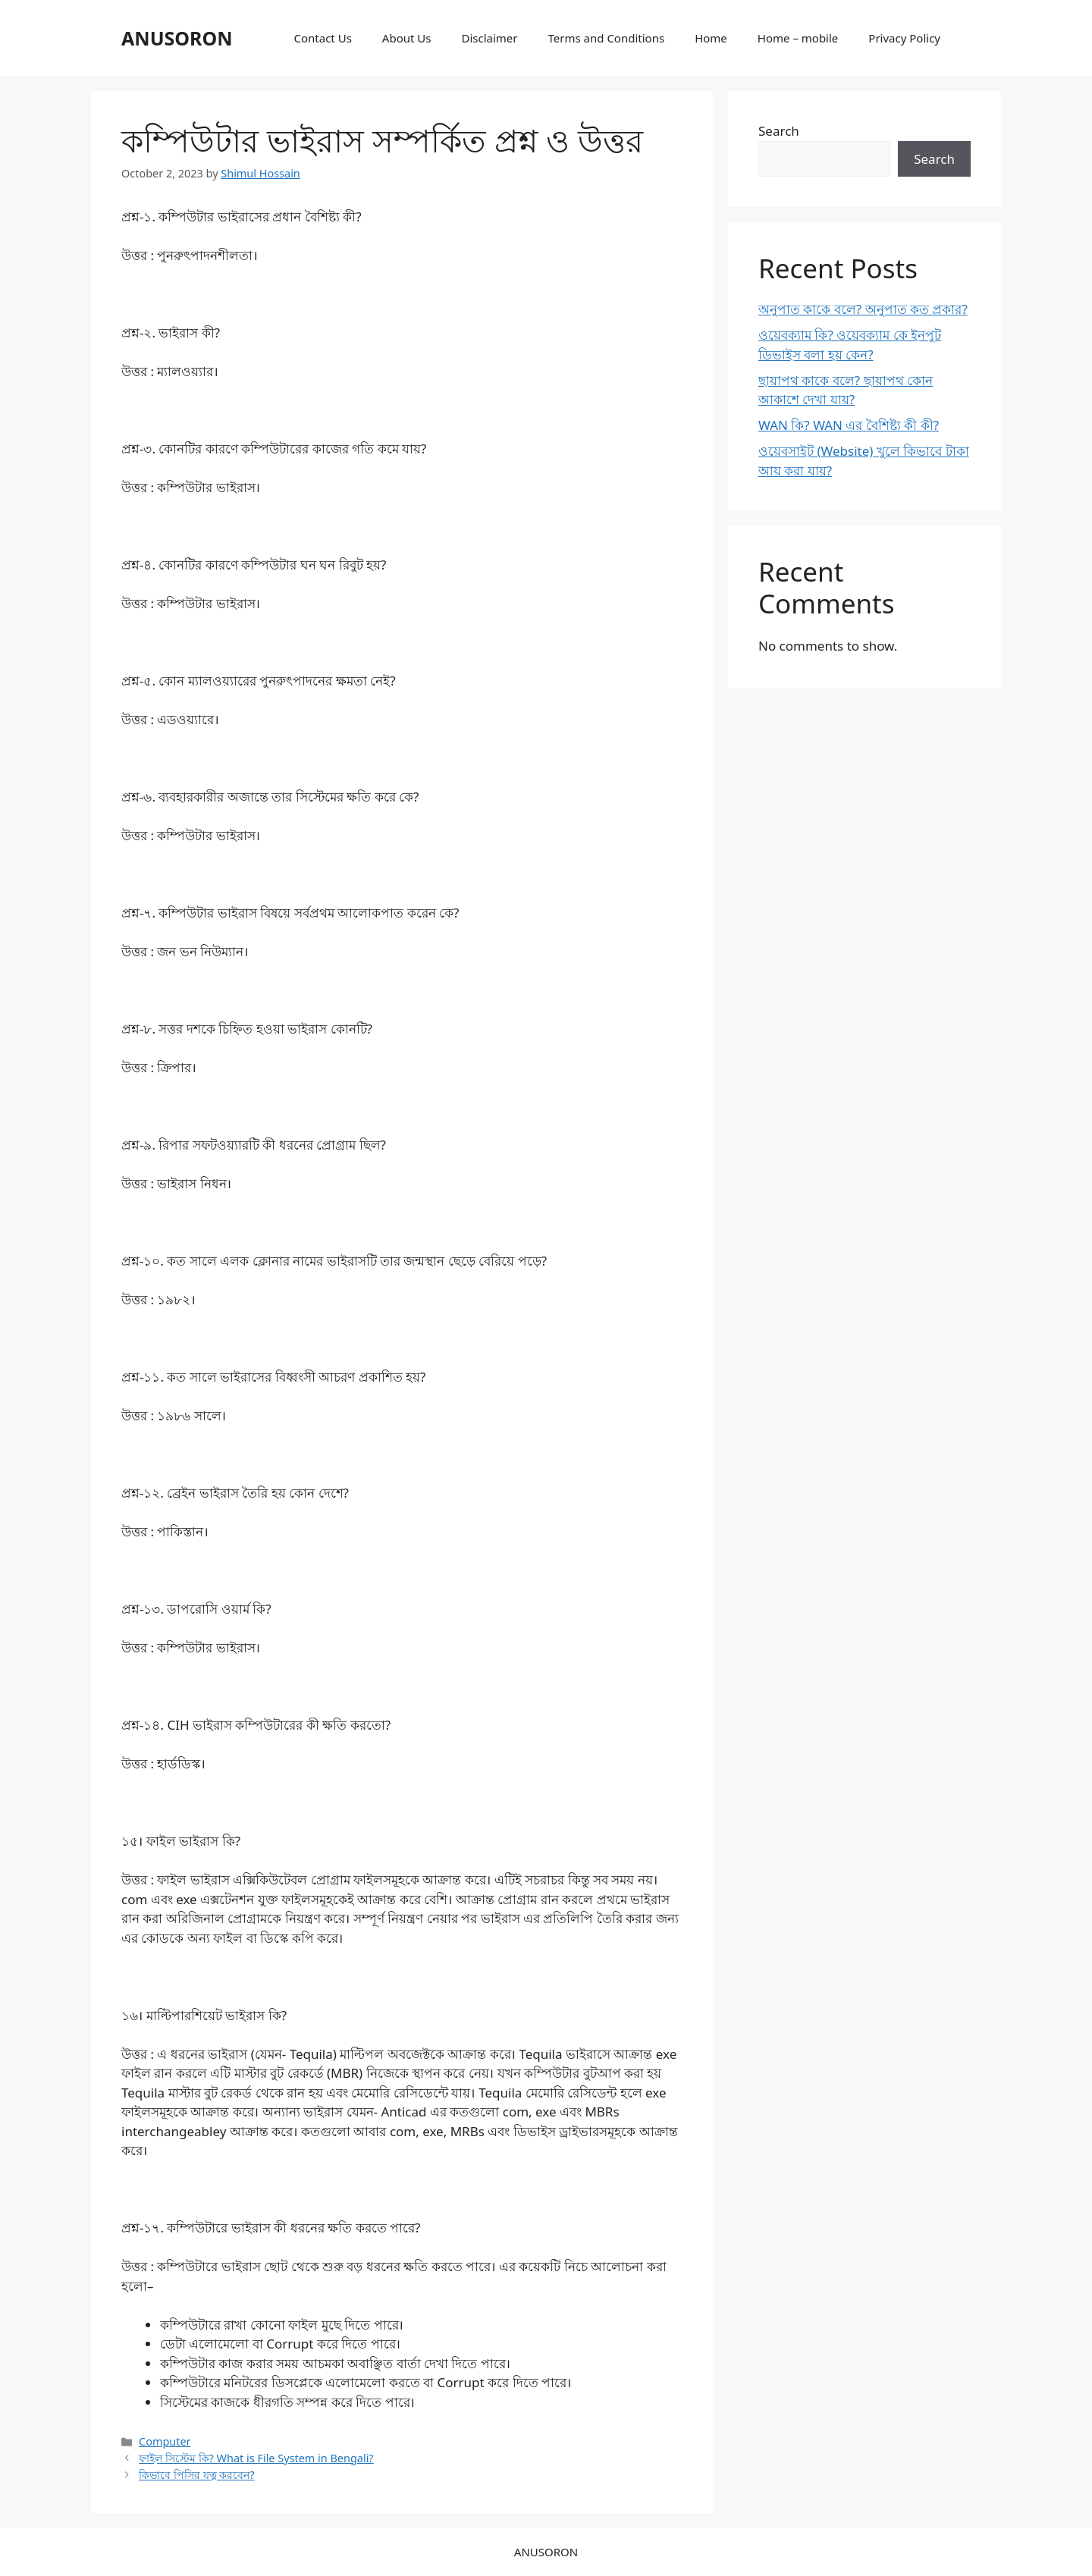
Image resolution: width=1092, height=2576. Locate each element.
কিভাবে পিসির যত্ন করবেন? (197, 2475)
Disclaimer (489, 37)
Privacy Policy (904, 37)
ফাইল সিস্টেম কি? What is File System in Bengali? (256, 2458)
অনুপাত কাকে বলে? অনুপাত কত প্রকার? (863, 309)
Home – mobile (798, 37)
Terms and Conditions (606, 37)
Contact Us (323, 37)
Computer (164, 2441)
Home (711, 37)
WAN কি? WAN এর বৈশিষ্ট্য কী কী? (848, 425)
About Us (406, 37)
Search (778, 131)
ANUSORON (177, 38)
